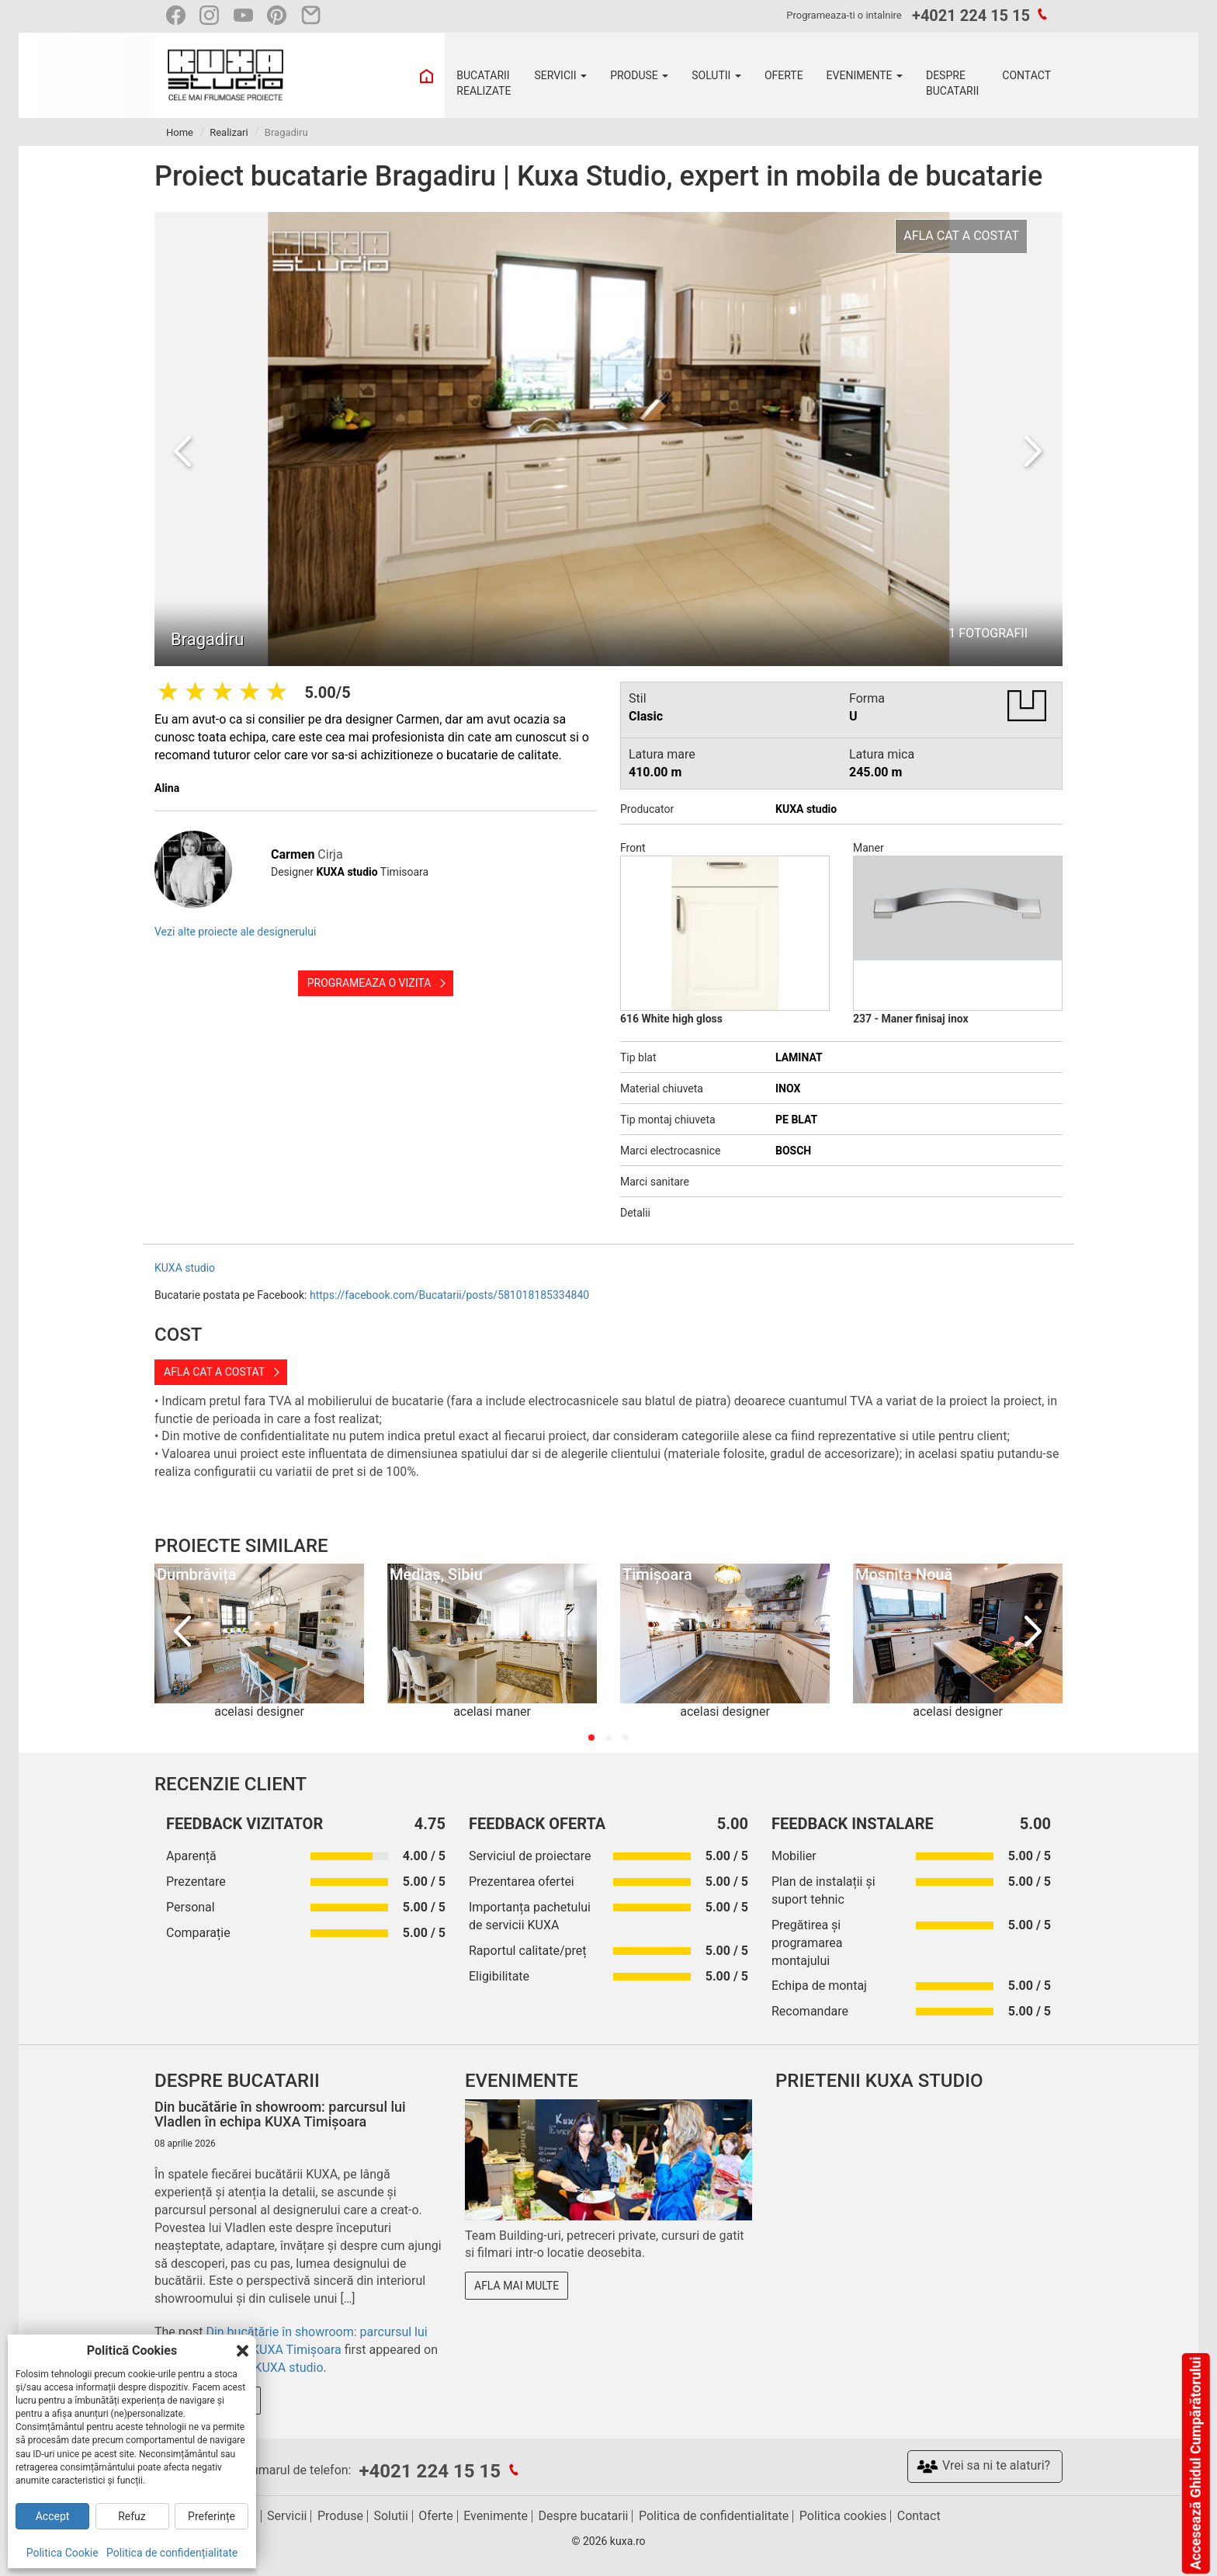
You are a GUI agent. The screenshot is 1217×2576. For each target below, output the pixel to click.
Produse (340, 2515)
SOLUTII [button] (716, 75)
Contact (919, 2515)
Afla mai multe (516, 2285)
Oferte (435, 2515)
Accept (53, 2516)
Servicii (287, 2515)
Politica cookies (842, 2515)
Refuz (132, 2516)
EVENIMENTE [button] (865, 75)
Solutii (390, 2515)
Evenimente (495, 2515)
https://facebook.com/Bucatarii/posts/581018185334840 (449, 1295)
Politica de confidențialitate (172, 2552)
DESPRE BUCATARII (952, 83)
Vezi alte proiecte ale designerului (235, 931)
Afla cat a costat (214, 1372)
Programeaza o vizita (369, 983)
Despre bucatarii (584, 2515)
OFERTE (784, 75)
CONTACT (1026, 75)
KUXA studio (184, 1268)
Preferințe (211, 2516)
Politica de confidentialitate (714, 2515)
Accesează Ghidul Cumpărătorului (1195, 2463)
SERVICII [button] (560, 75)
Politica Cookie (62, 2552)
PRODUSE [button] (639, 75)
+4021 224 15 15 (971, 15)
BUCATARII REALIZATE (483, 83)
